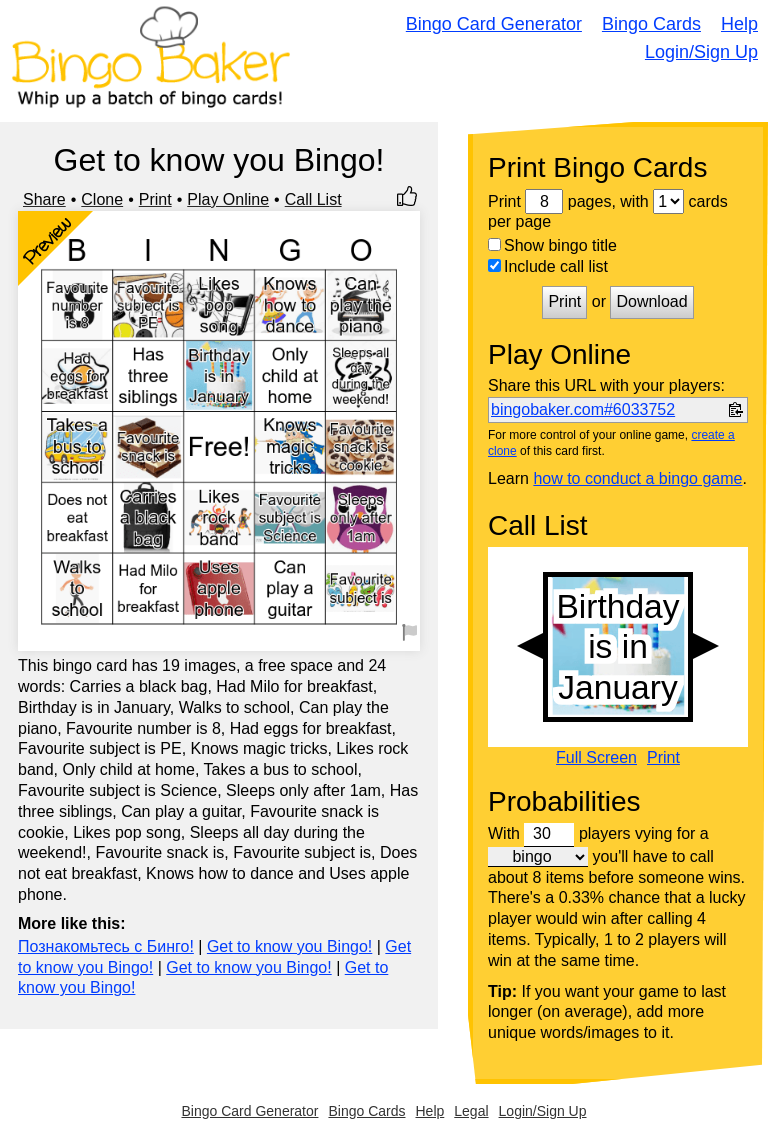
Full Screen (596, 758)
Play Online (228, 199)
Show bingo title (552, 245)
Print (155, 199)
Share (44, 199)
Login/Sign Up (701, 52)
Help (739, 24)
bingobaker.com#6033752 (583, 409)
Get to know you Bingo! (289, 946)
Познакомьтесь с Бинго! (106, 946)
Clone (102, 199)
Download (651, 301)
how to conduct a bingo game (637, 478)
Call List (313, 199)
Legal (471, 1111)
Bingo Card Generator (494, 24)
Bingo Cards (651, 24)
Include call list (548, 266)
